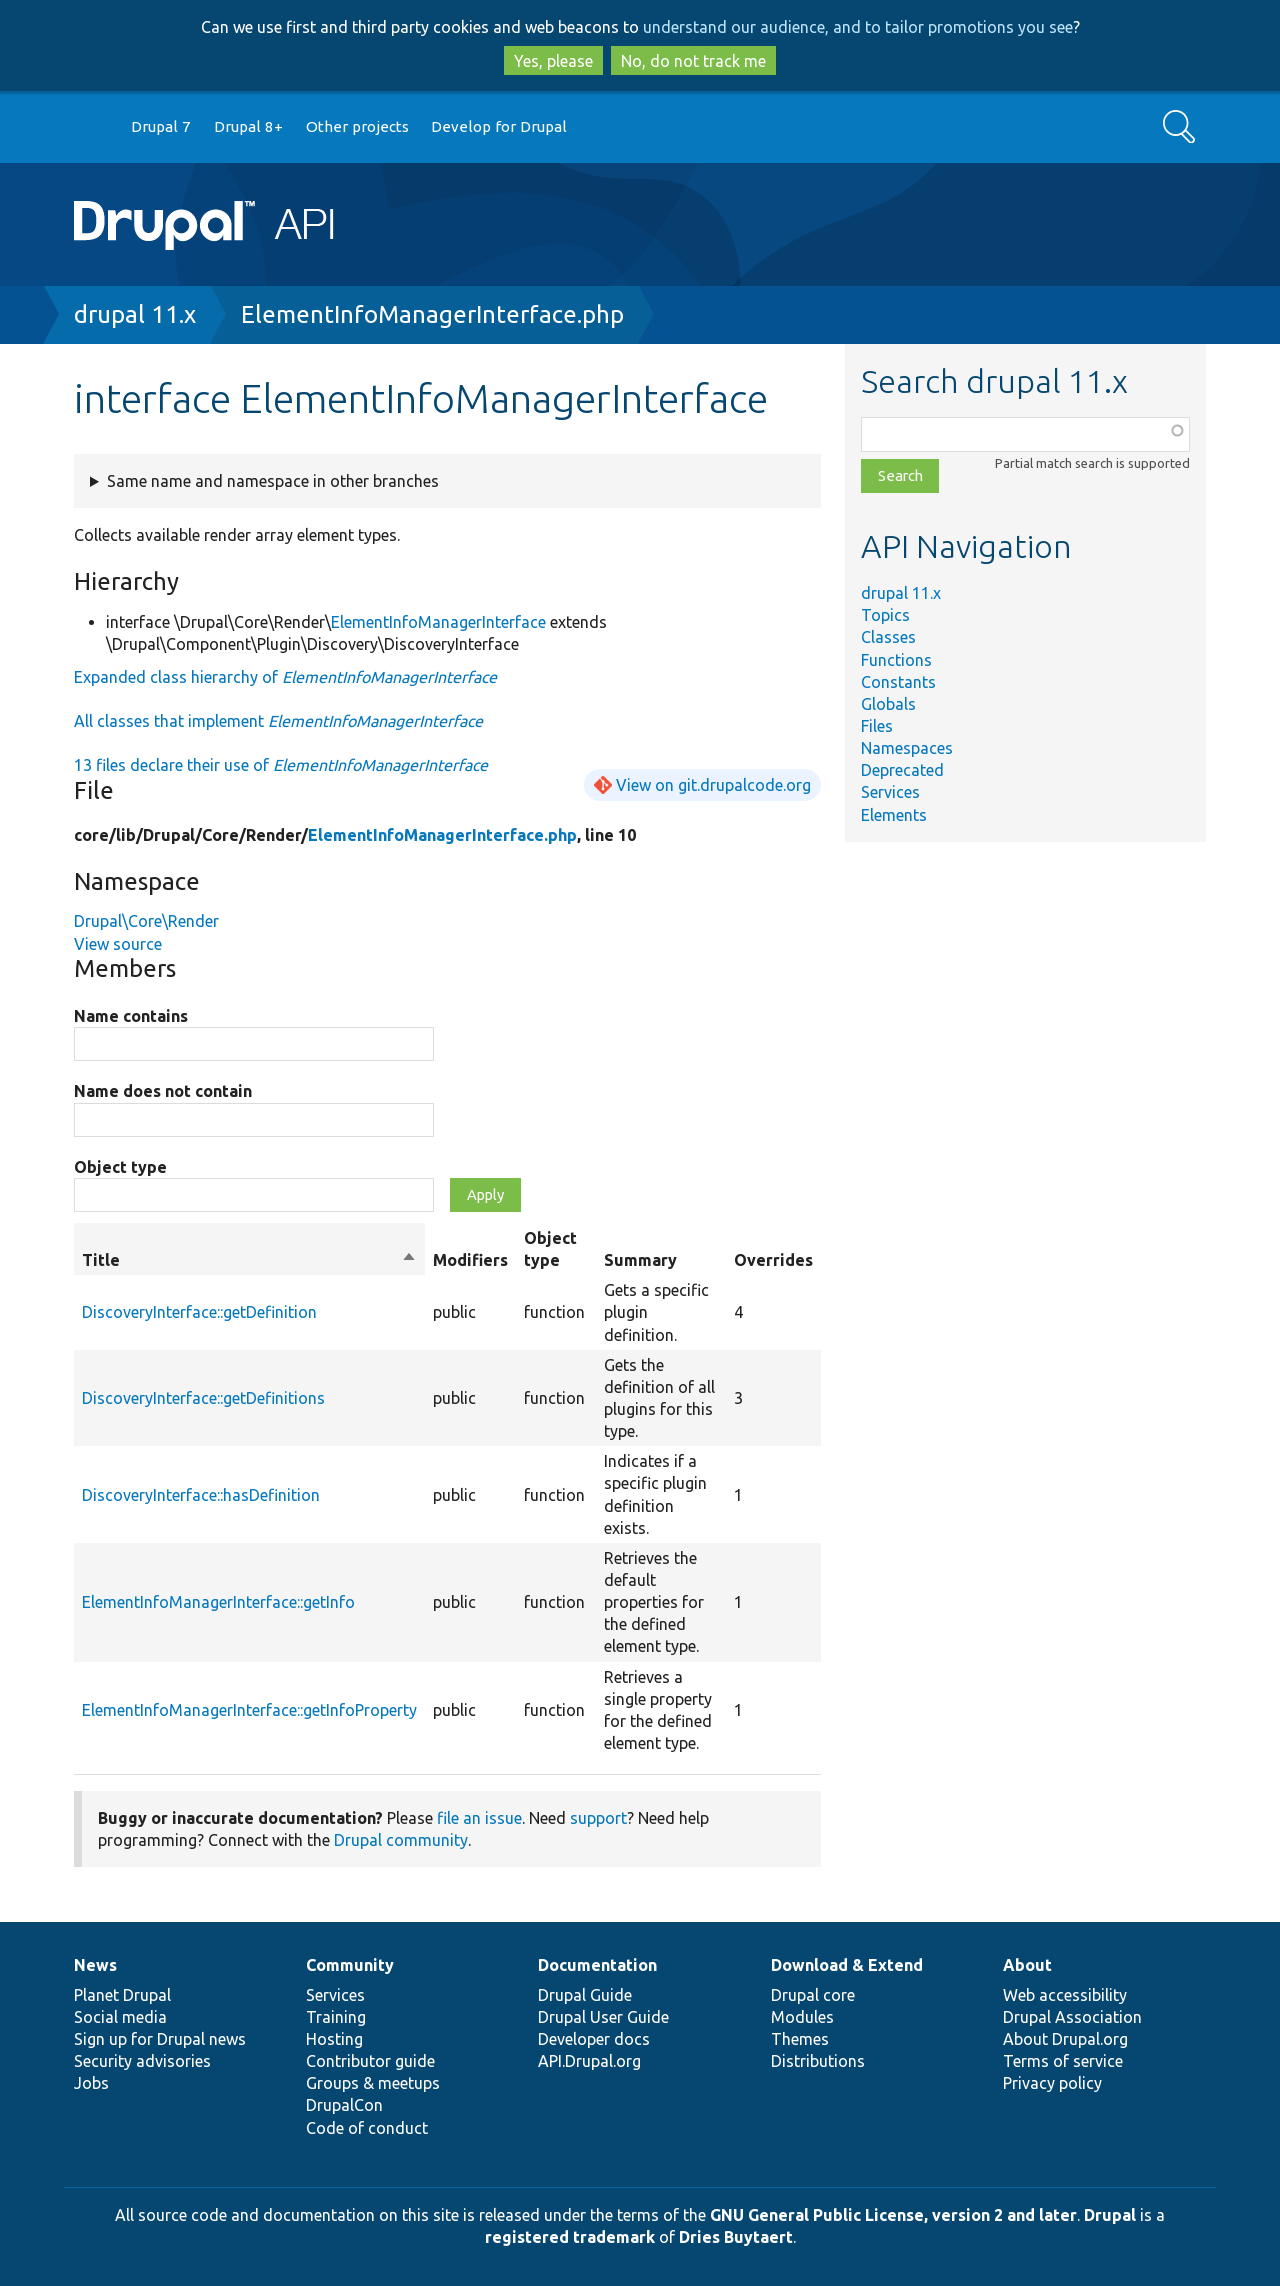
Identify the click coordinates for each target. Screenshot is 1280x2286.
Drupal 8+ (248, 126)
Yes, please (553, 61)
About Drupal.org (1065, 2039)
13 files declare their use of (281, 765)
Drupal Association (1072, 2017)
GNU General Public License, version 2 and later (893, 2215)
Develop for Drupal (499, 126)
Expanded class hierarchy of (285, 677)
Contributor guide (370, 2061)
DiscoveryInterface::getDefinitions (203, 1398)
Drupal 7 (161, 126)
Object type (120, 1167)
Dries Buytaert (736, 2237)
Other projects (357, 126)
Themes (800, 2039)
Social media (120, 2017)
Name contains (131, 1016)
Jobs (91, 2083)
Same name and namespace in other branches (273, 481)
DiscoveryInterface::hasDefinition (201, 1495)
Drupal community (401, 1840)
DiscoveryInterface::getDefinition (199, 1312)
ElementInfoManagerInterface (438, 622)
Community (350, 1965)
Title (249, 1260)
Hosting (334, 2039)
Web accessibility (1065, 1995)
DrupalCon (344, 2105)
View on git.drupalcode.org (713, 785)
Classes (888, 637)
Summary (640, 1260)
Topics (885, 615)
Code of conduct (367, 2128)
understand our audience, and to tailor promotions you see (858, 27)
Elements (894, 815)
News (95, 1965)
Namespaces (907, 748)
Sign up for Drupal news (160, 2039)
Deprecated (902, 770)
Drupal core (813, 1995)
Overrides (773, 1260)
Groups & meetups (373, 2083)
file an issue (479, 1818)
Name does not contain (163, 1091)
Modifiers (470, 1260)
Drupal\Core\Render (146, 921)
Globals (888, 704)
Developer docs (594, 2039)
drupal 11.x (135, 314)
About (1027, 1965)
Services (890, 792)
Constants (898, 682)
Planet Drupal (122, 1995)
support (598, 1818)
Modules (802, 2017)
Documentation (597, 1965)
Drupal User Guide (603, 2017)
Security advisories (142, 2061)
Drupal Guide (585, 1995)
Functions (896, 660)
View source (118, 944)
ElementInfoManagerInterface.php (432, 314)
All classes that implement (278, 721)
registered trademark (570, 2237)
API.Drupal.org (589, 2061)
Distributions (818, 2061)
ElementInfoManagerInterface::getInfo (218, 1602)
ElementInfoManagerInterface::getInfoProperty (249, 1710)
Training (336, 2017)
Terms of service (1063, 2061)
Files (877, 726)
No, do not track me (693, 61)
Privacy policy (1052, 2083)
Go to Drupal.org (93, 127)
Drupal (1110, 2215)
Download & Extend (847, 1965)
